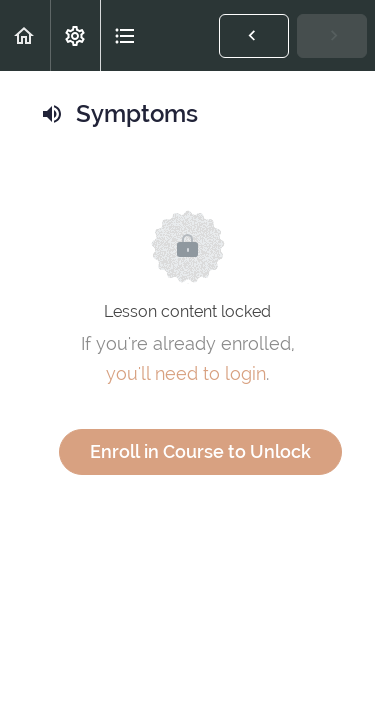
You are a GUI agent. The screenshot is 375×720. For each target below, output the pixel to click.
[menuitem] (75, 35)
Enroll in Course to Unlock (200, 451)
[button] (25, 35)
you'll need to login (186, 373)
